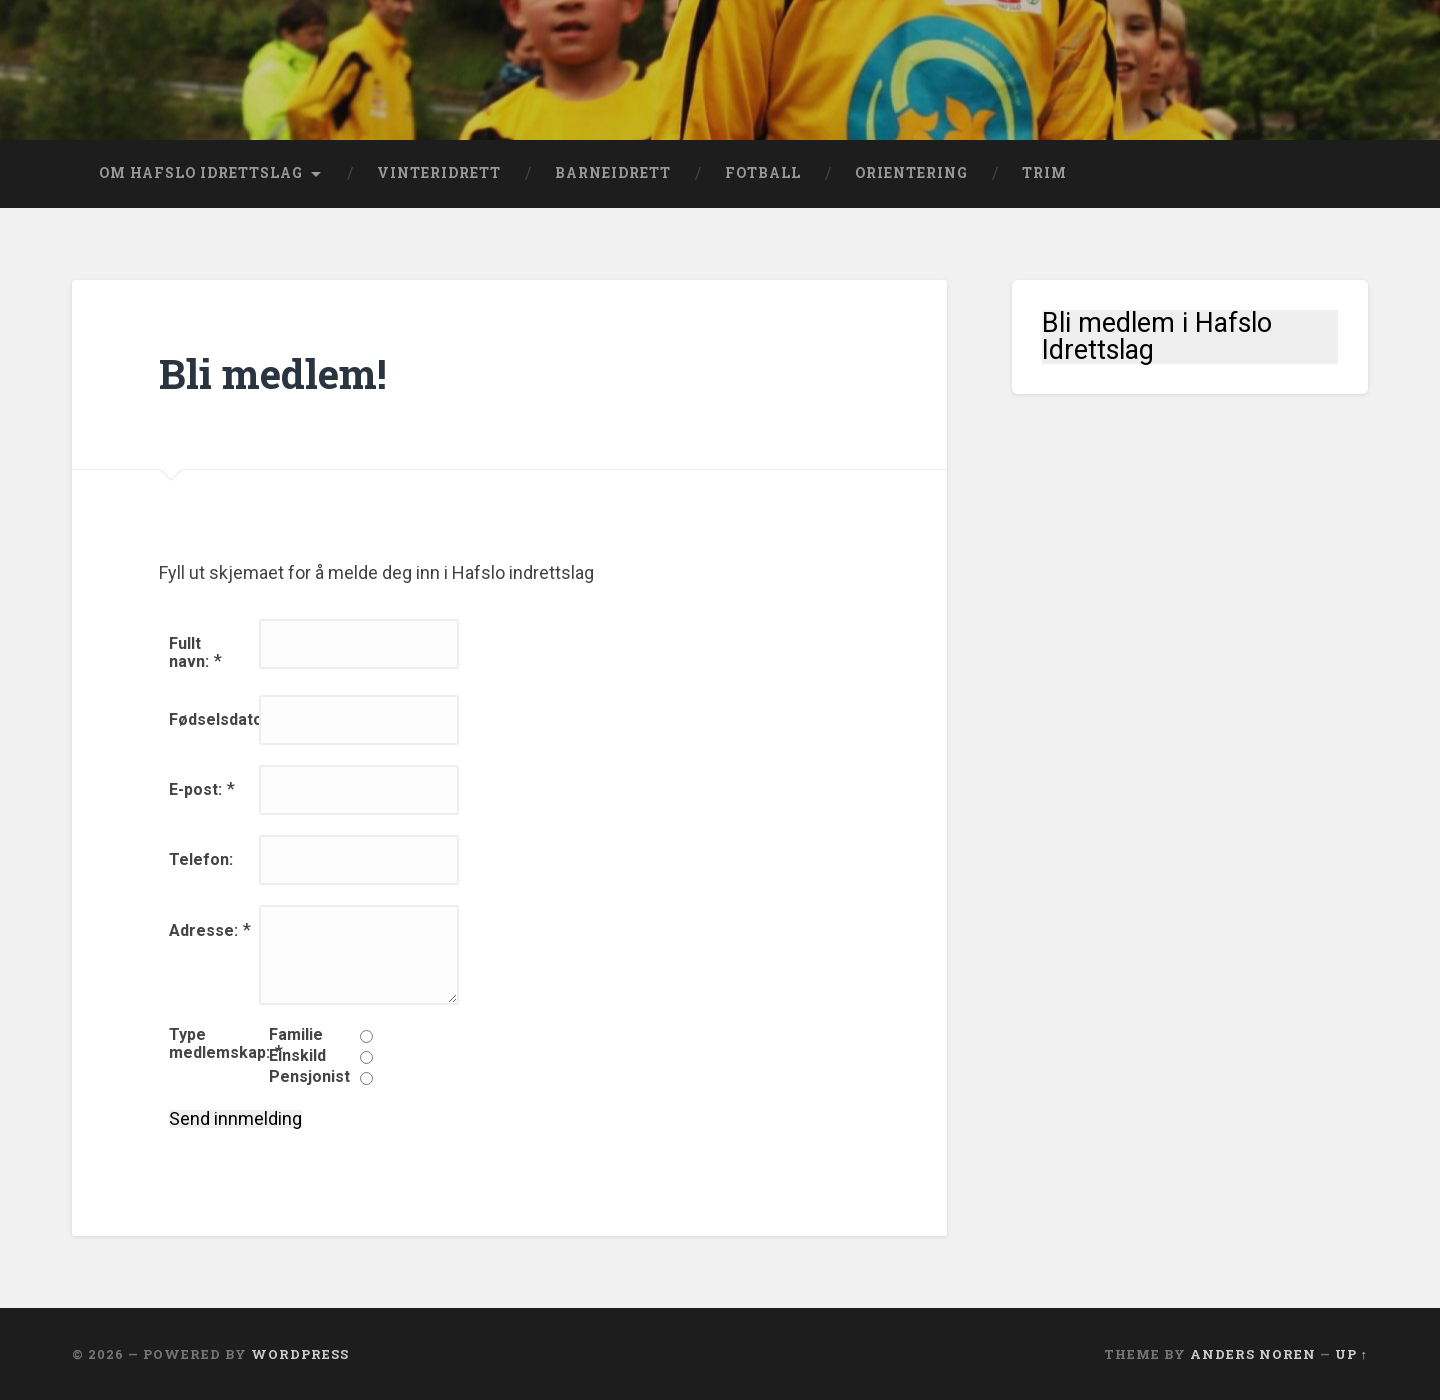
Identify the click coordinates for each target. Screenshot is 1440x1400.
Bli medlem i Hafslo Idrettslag (1157, 337)
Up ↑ (1351, 1354)
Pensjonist (309, 1077)
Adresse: (203, 930)
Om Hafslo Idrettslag (201, 173)
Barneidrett (613, 173)
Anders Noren (1253, 1354)
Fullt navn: (189, 652)
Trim (1044, 173)
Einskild (297, 1056)
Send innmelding (235, 1119)
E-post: (195, 789)
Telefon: (201, 859)
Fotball (763, 173)
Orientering (911, 173)
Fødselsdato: (218, 719)
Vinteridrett (439, 173)
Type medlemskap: (219, 1043)
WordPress (300, 1354)
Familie (296, 1035)
